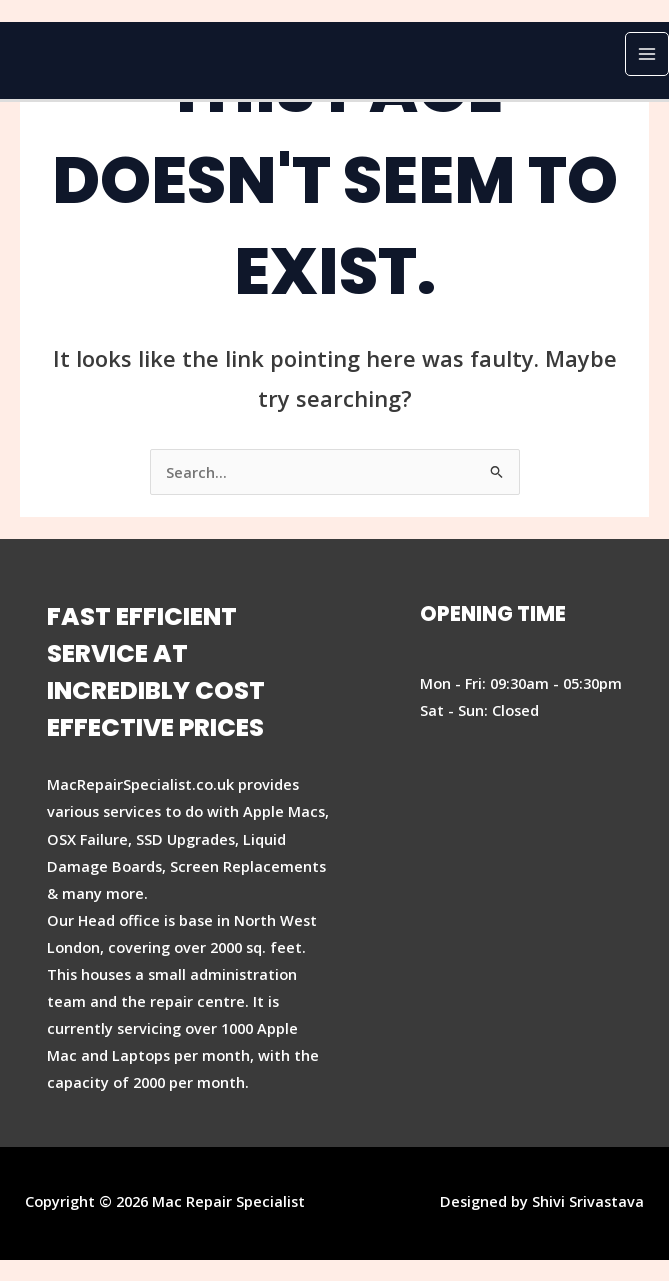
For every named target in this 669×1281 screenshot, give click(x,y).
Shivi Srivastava (588, 1201)
